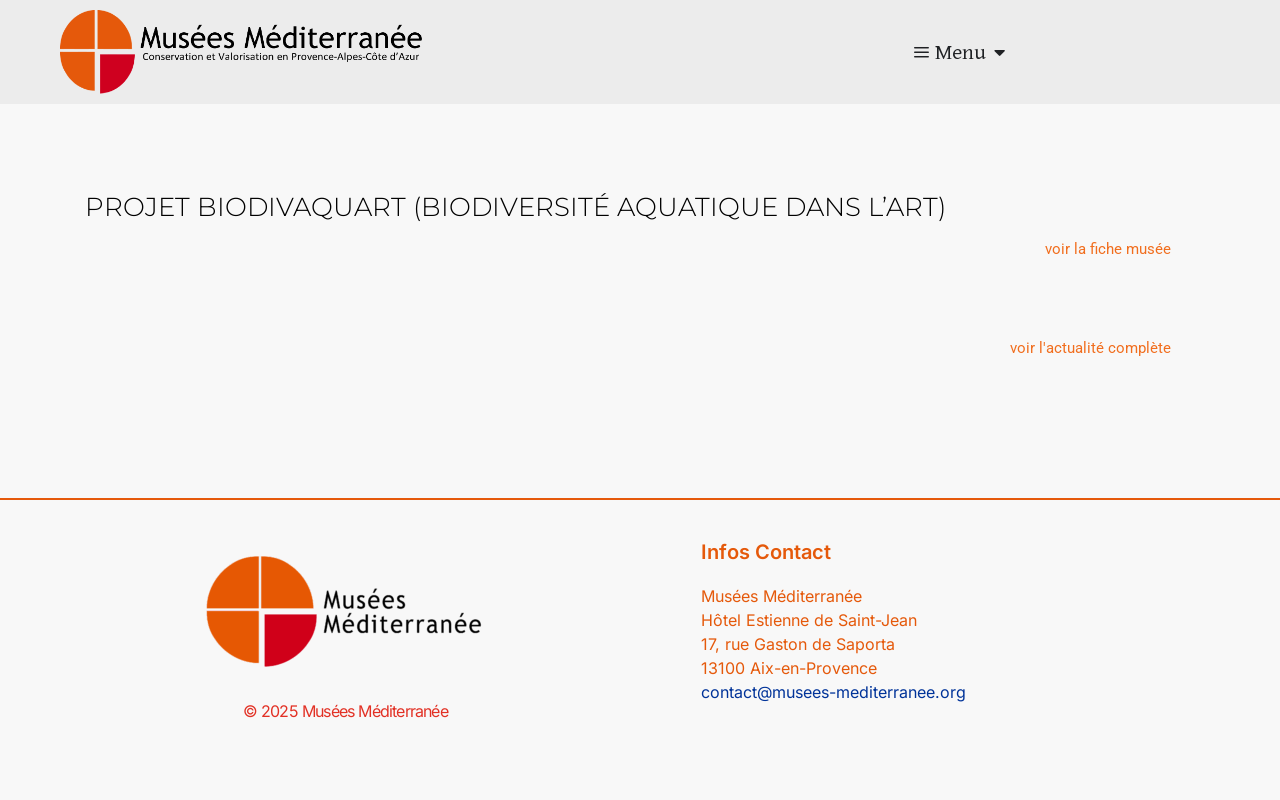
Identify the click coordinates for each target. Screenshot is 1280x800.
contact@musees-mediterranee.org (833, 692)
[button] (1108, 249)
